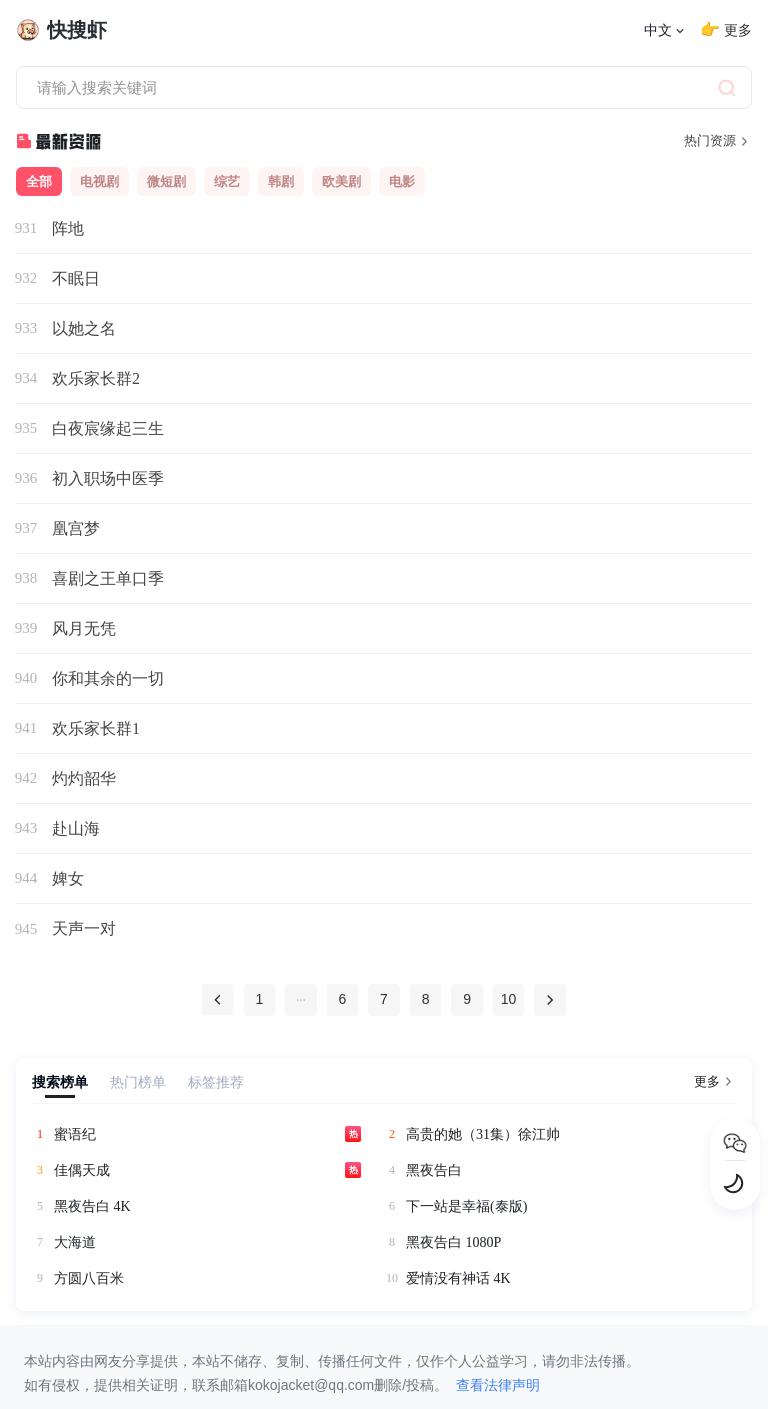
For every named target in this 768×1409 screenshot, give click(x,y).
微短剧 (166, 181)
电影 (402, 181)
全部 (39, 181)
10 (510, 1000)
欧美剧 (341, 181)
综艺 (227, 181)
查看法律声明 (498, 1385)
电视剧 (99, 181)
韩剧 (281, 181)
